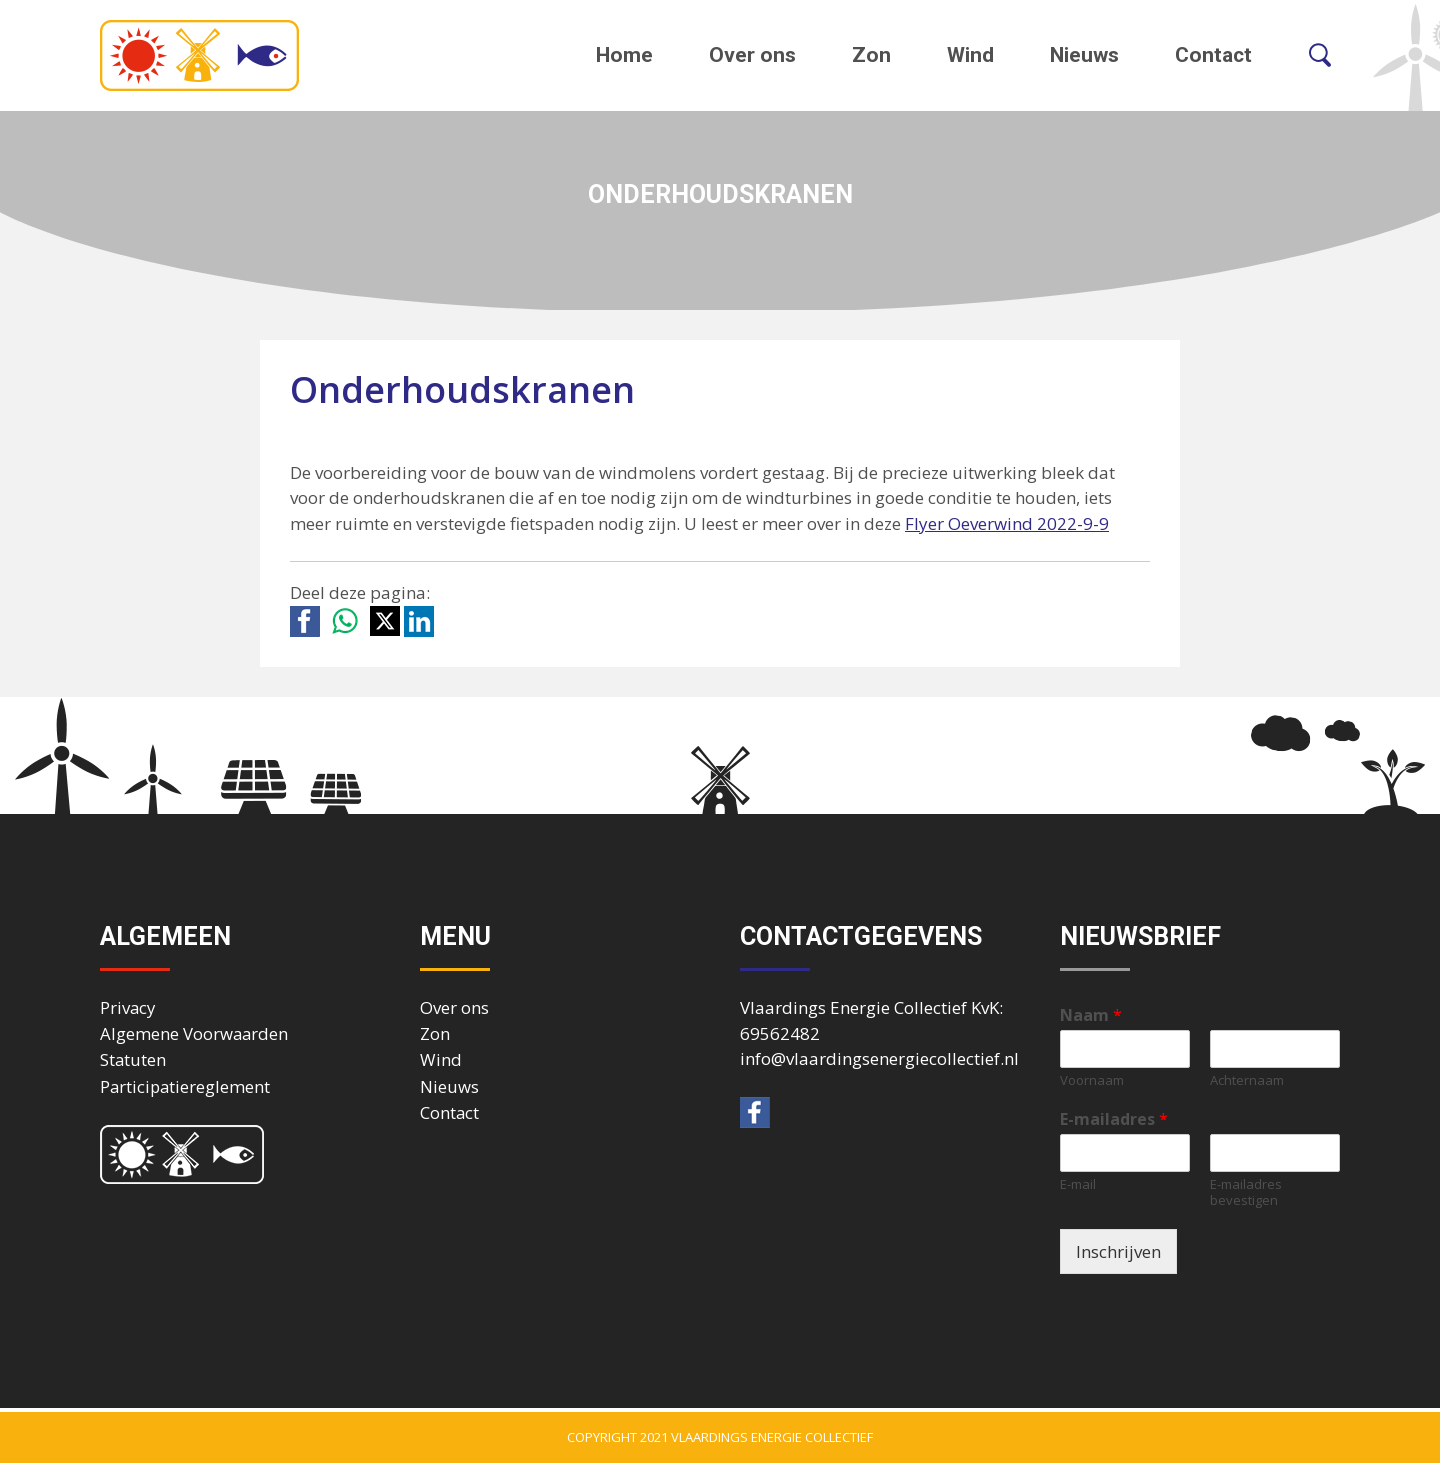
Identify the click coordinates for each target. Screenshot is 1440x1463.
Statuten (133, 1059)
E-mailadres (1114, 1119)
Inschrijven (1118, 1251)
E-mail (1078, 1184)
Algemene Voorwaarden (194, 1033)
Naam (1091, 1015)
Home (624, 55)
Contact (1213, 55)
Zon (871, 55)
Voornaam (1092, 1080)
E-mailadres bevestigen (1246, 1193)
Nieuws (1084, 55)
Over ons (752, 55)
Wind (970, 55)
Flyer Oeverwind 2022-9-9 (1007, 523)
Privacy (127, 1007)
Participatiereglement (185, 1086)
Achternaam (1247, 1080)
